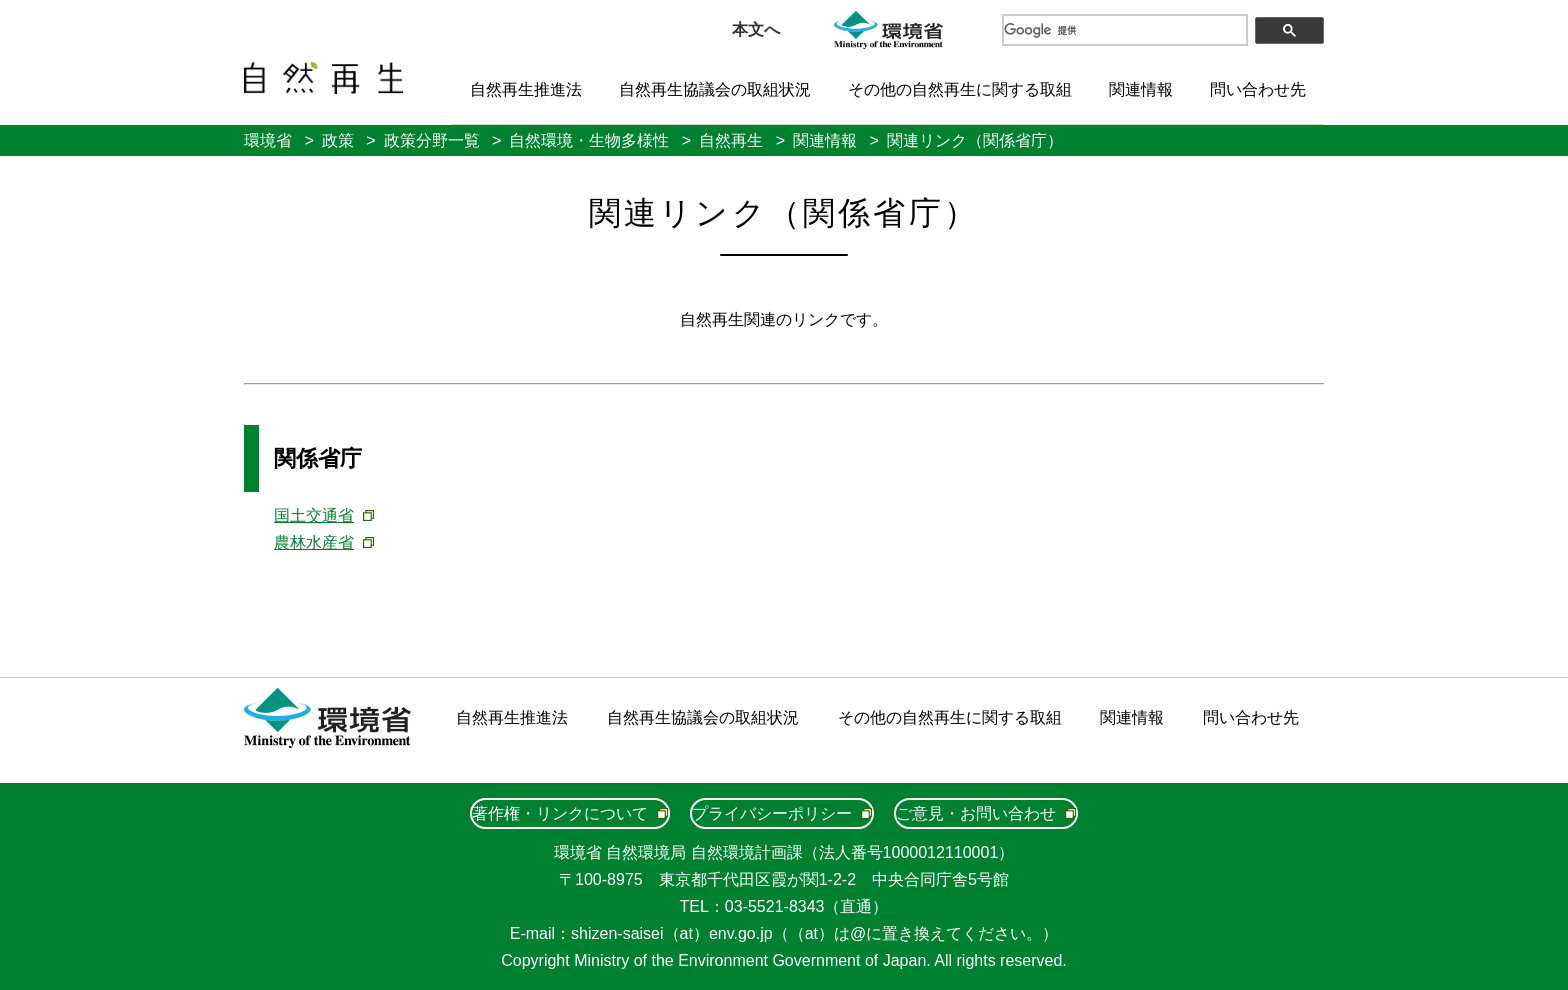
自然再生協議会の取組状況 (715, 89)
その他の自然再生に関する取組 (960, 89)
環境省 (268, 140)
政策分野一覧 (432, 140)
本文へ (756, 29)
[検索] (1124, 30)
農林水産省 (314, 542)
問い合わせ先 (1258, 89)
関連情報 (1141, 89)
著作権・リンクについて (560, 813)
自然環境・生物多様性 (589, 140)
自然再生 (731, 140)
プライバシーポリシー (772, 813)
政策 (338, 140)
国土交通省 (314, 515)
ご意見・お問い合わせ (976, 813)
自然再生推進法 (526, 89)
